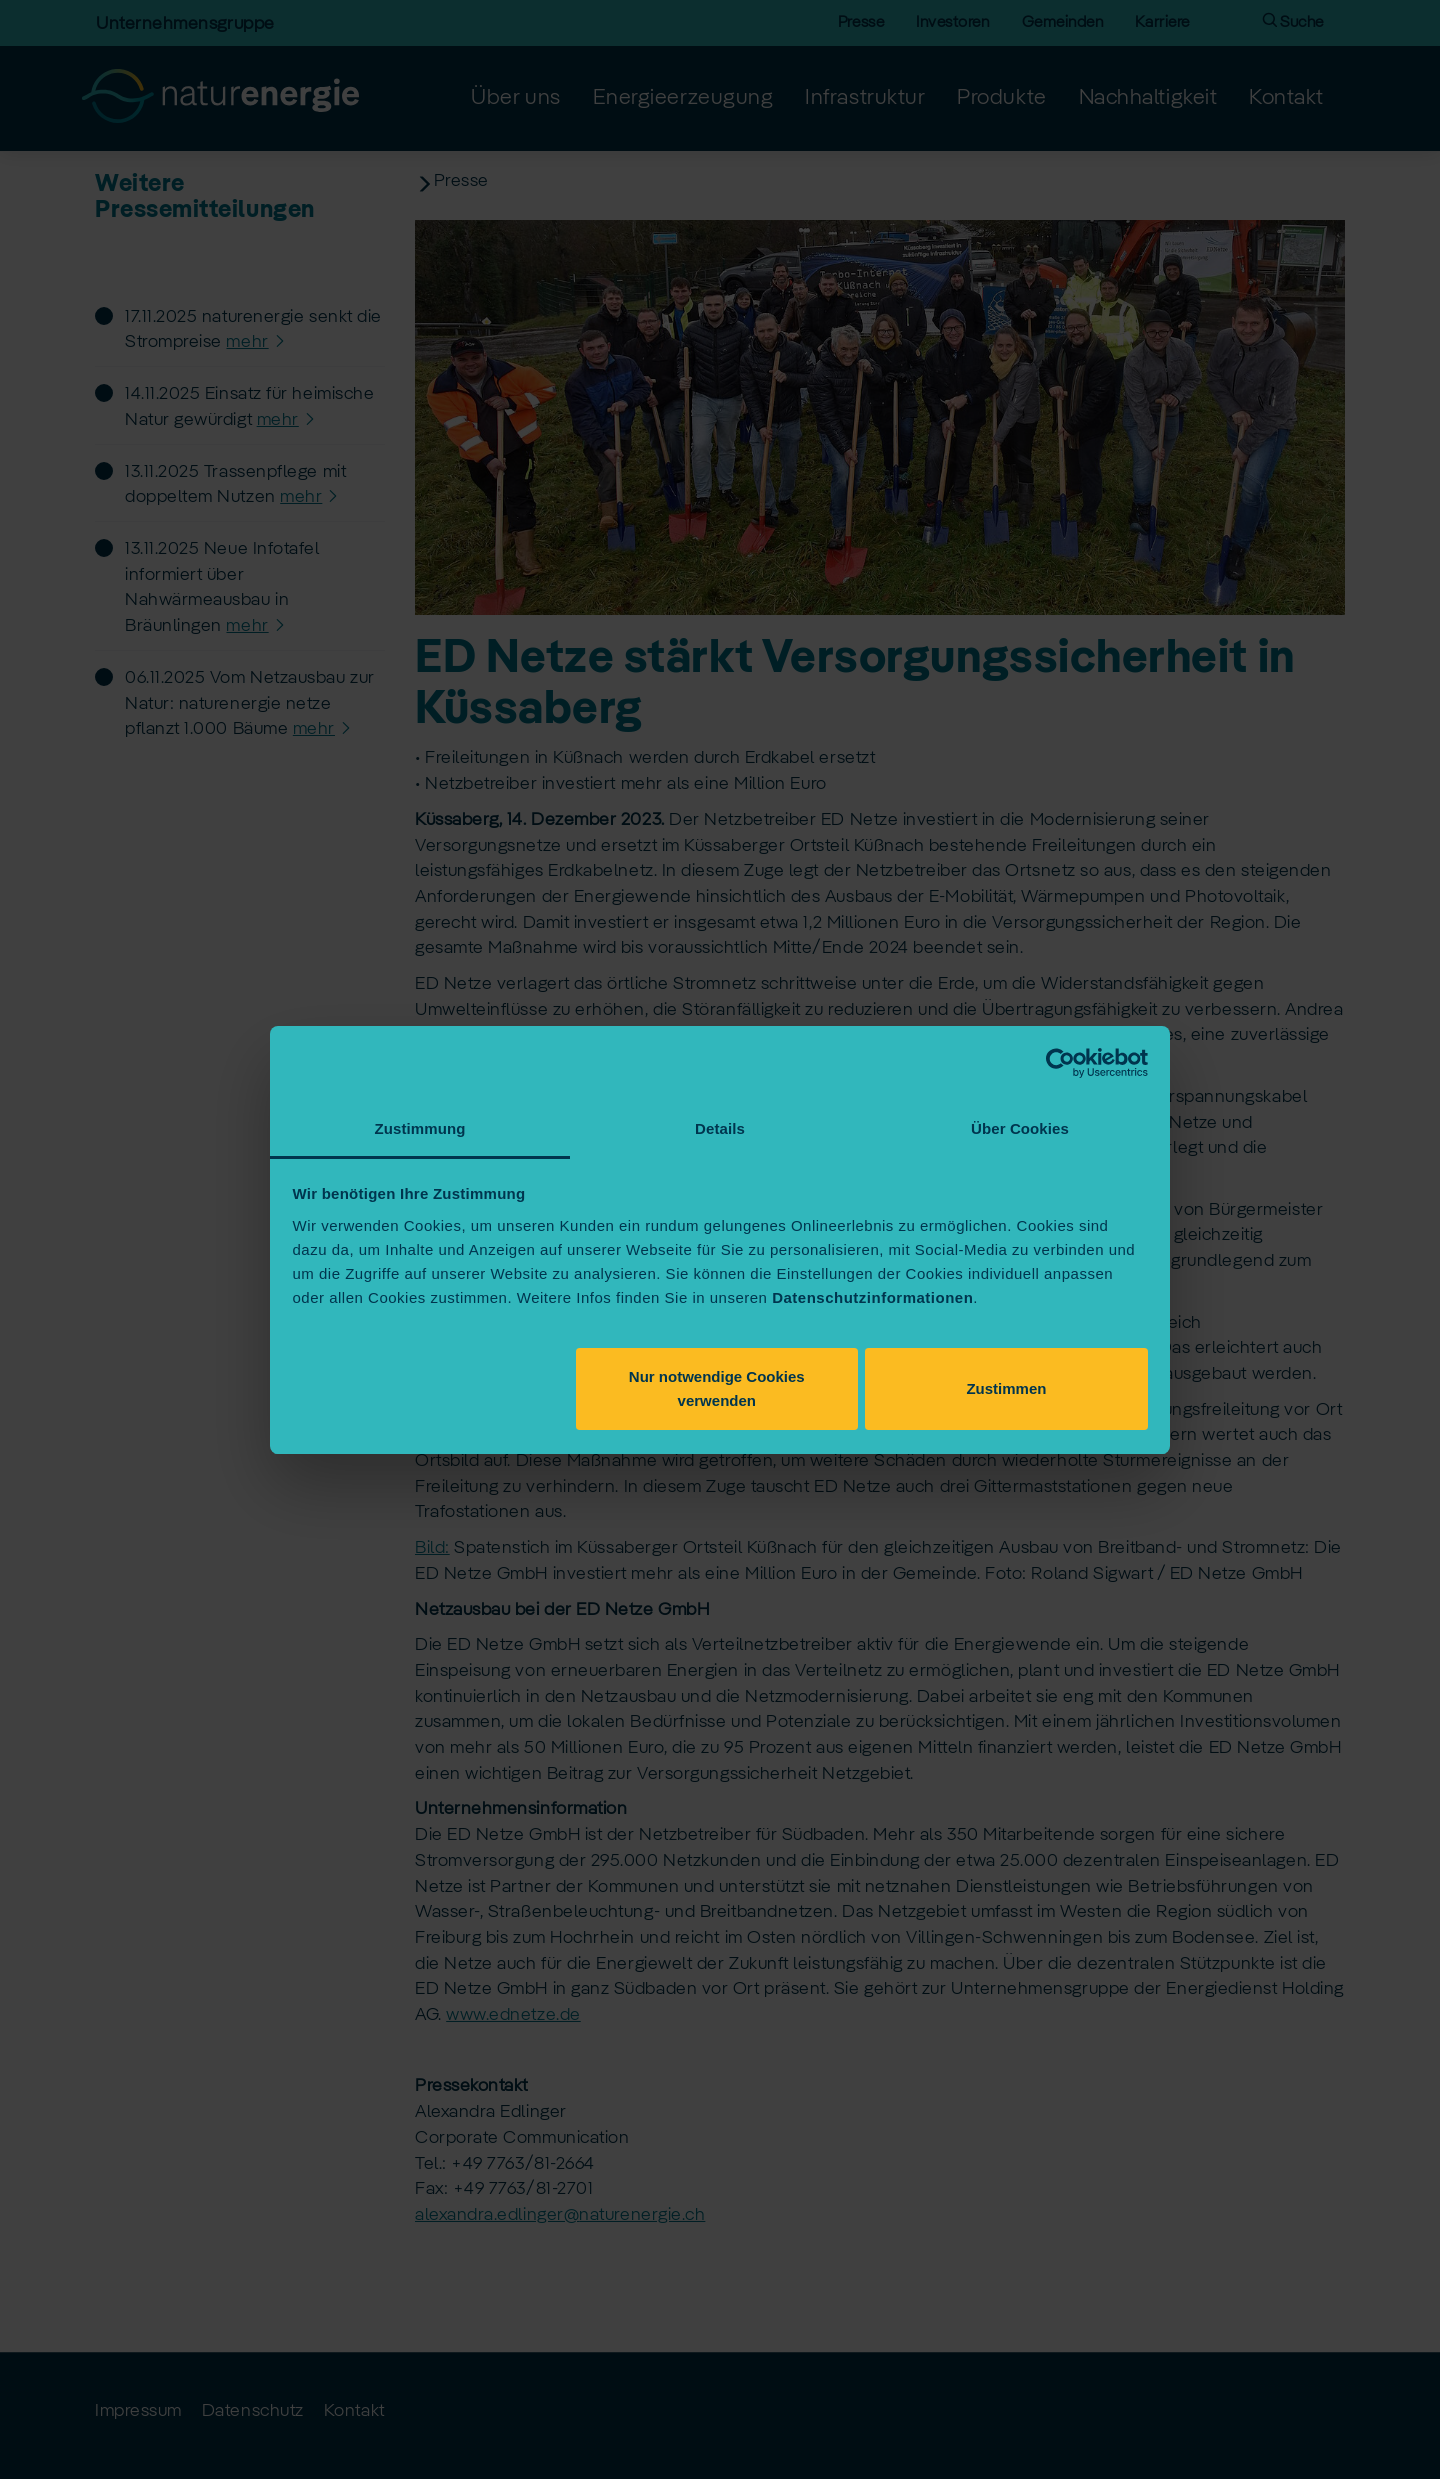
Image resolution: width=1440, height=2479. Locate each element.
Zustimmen (1006, 1388)
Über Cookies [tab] (1020, 1128)
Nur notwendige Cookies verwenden (717, 1388)
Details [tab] (720, 1128)
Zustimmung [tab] (420, 1128)
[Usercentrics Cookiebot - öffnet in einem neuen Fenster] (1060, 1063)
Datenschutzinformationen (872, 1297)
